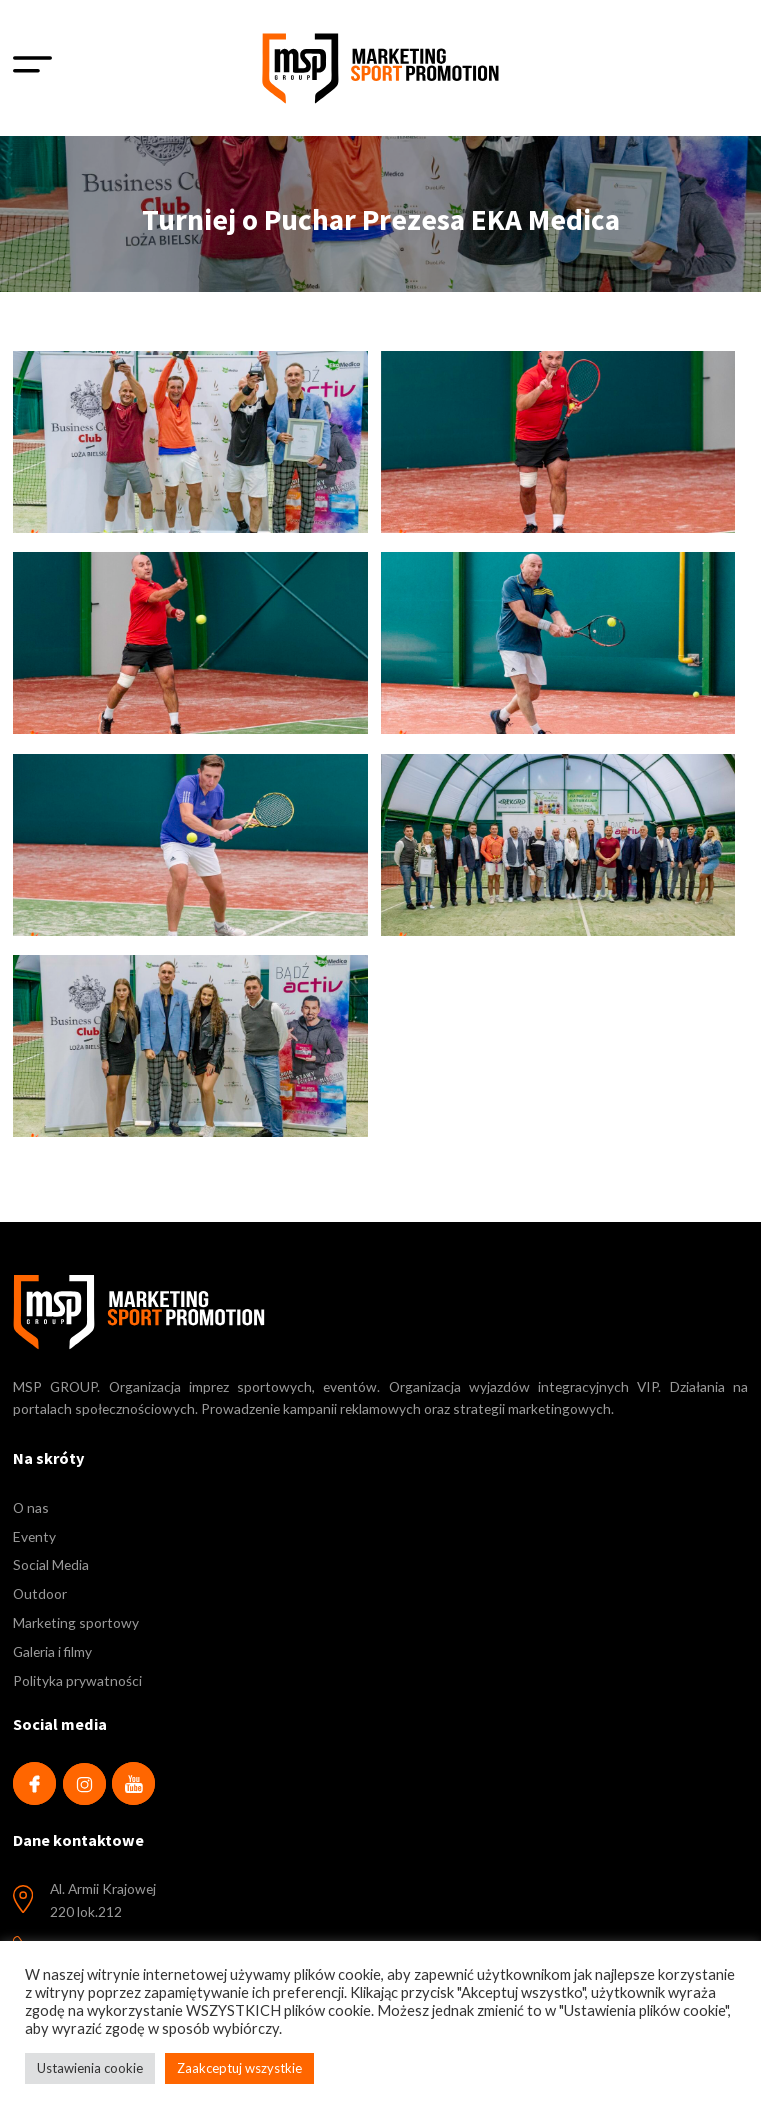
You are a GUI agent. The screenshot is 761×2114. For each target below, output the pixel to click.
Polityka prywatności (77, 1680)
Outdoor (40, 1593)
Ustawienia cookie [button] (90, 2068)
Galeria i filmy (52, 1651)
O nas (31, 1507)
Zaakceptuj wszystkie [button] (239, 2068)
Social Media (51, 1564)
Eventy (34, 1536)
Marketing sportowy (76, 1622)
